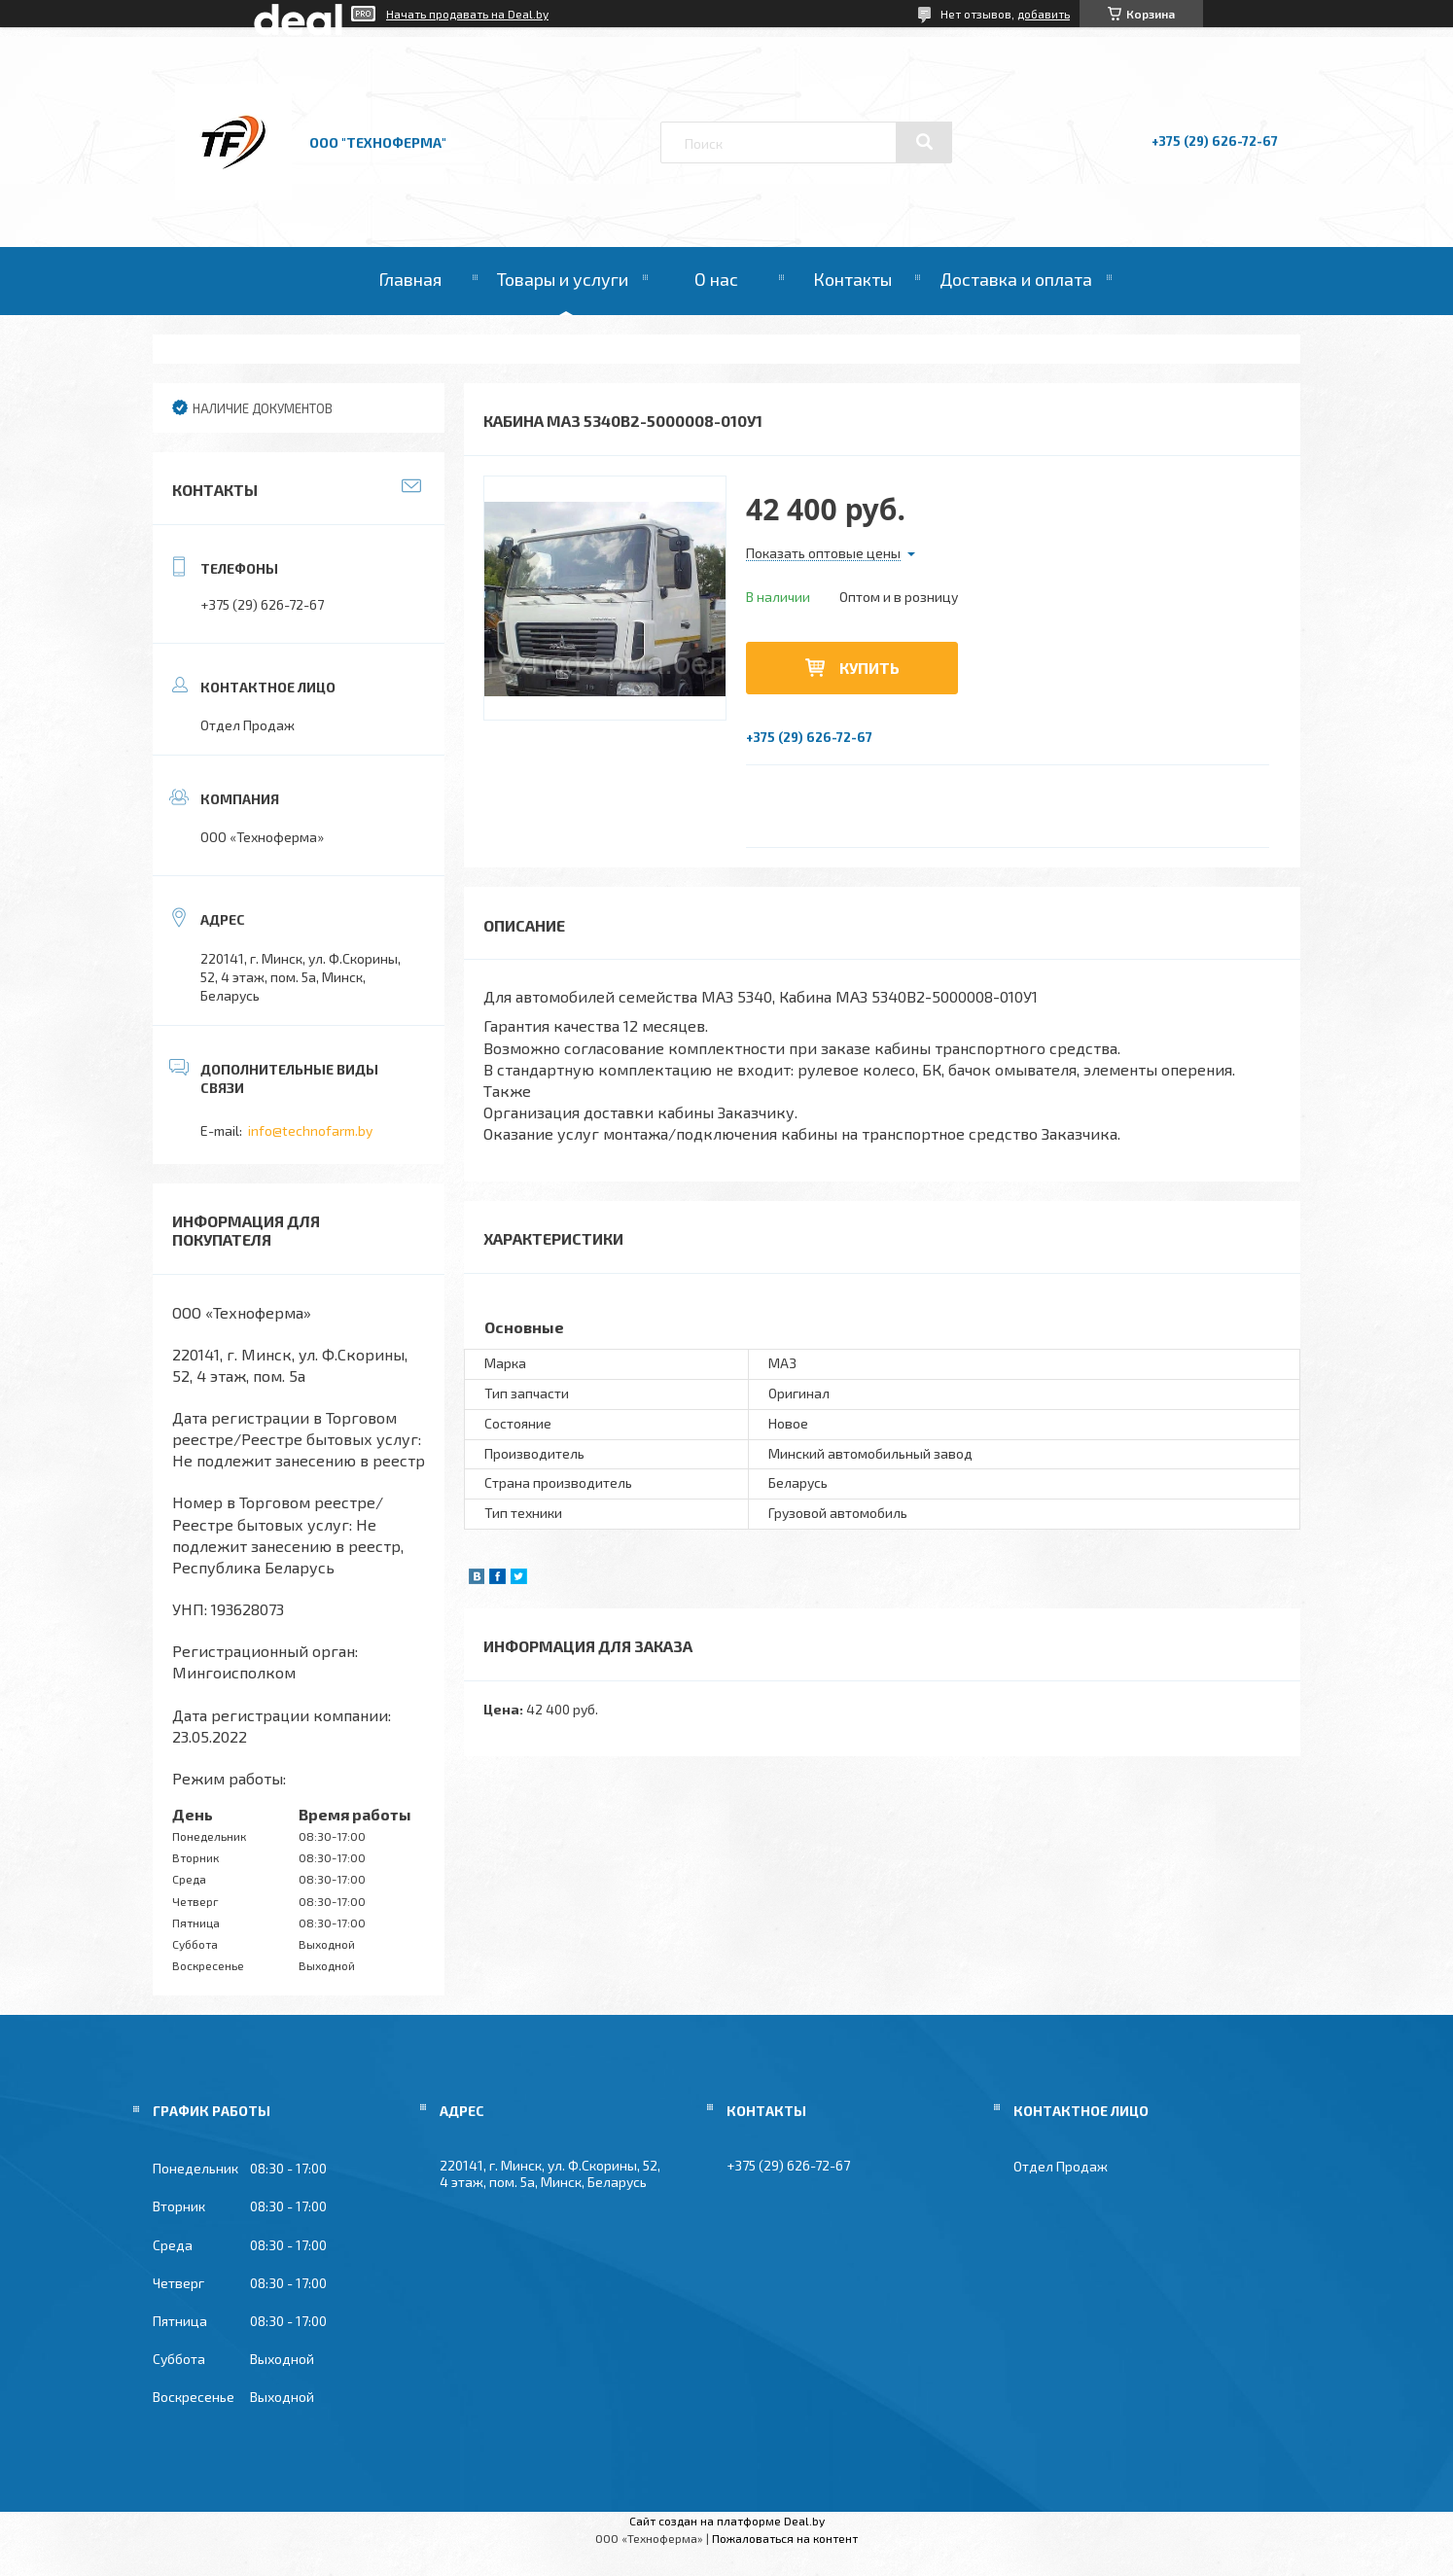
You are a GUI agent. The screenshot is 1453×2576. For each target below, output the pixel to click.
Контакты (852, 279)
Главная (410, 279)
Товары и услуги (562, 279)
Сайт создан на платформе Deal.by (727, 2520)
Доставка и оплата (1015, 279)
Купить (869, 667)
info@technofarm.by (310, 1130)
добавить (1043, 13)
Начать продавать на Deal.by (467, 13)
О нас (716, 279)
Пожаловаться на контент (785, 2538)
